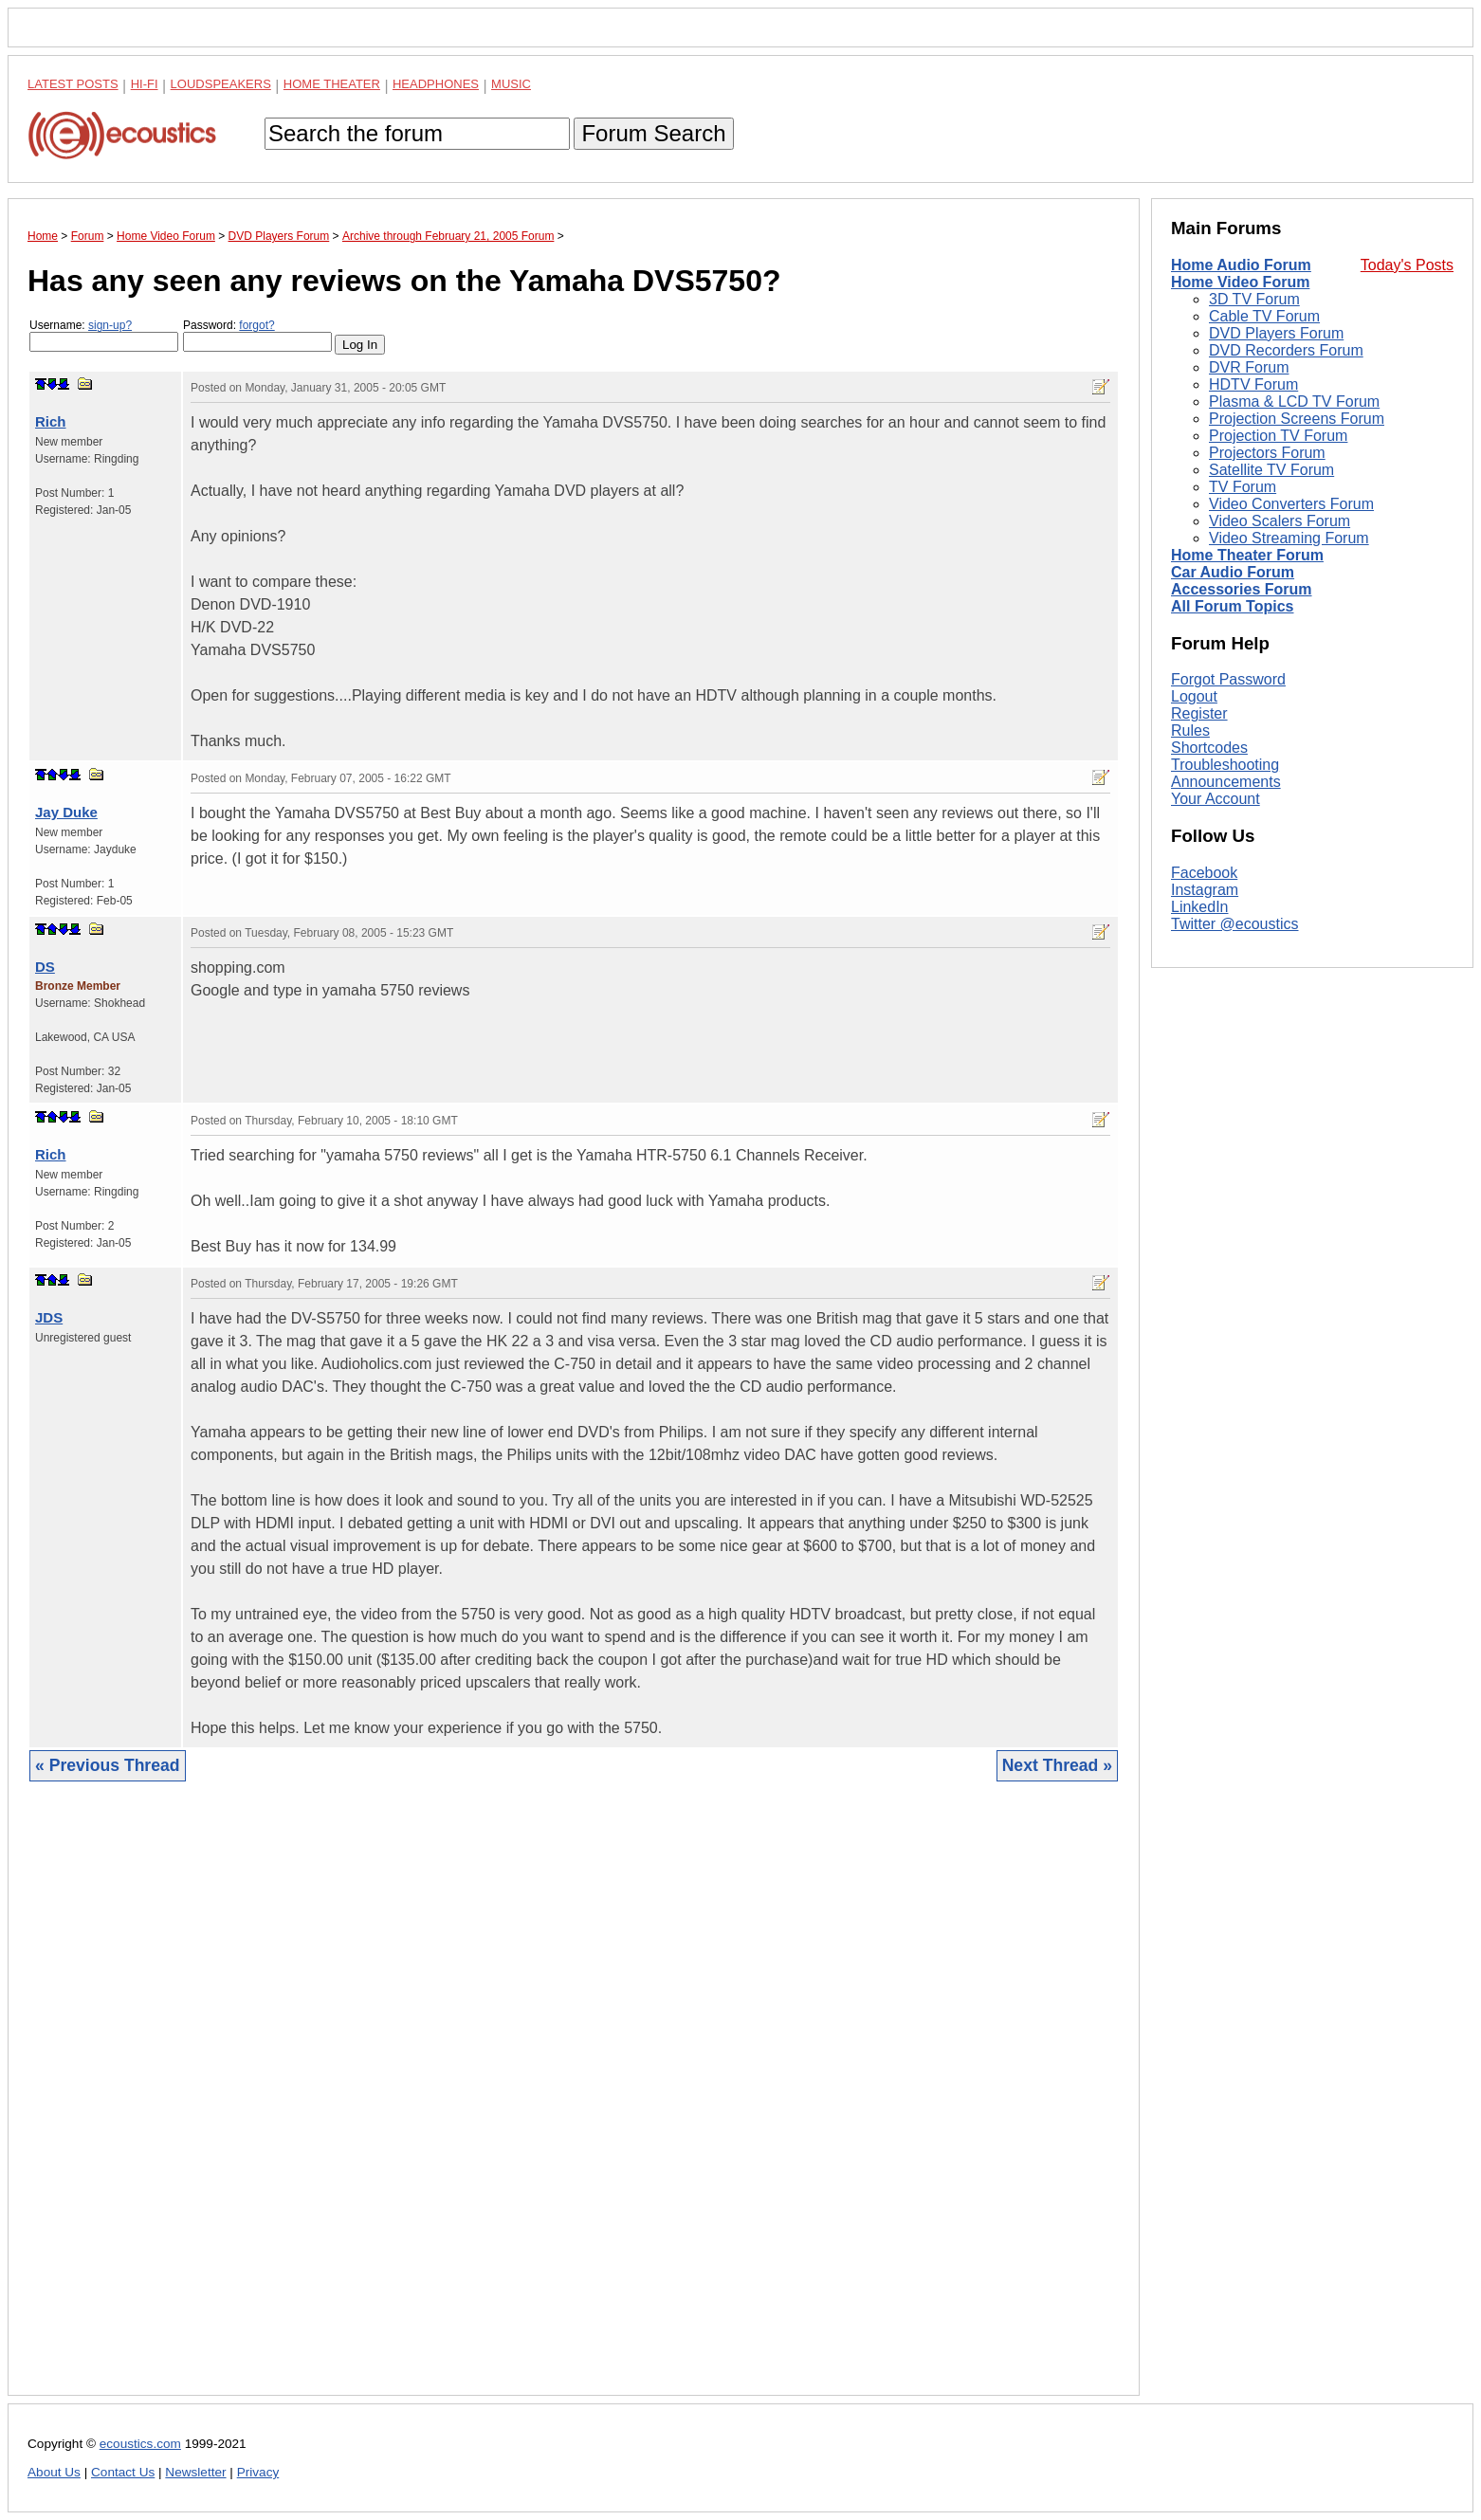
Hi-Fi (144, 84)
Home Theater (331, 84)
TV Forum (1242, 487)
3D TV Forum (1254, 299)
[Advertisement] (573, 2103)
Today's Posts (1407, 265)
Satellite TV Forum (1271, 470)
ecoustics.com (140, 2444)
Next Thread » (1057, 1765)
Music (511, 84)
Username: (103, 335)
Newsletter (195, 2472)
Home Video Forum (1240, 282)
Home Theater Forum (1247, 555)
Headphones (436, 84)
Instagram (1204, 890)
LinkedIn (1200, 907)
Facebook (1204, 873)
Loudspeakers (221, 84)
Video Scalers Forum (1279, 521)
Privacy (258, 2472)
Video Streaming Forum (1289, 538)
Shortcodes (1209, 748)
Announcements (1226, 782)
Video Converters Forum (1291, 504)
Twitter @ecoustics (1235, 924)
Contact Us (123, 2472)
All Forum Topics (1232, 606)
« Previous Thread (107, 1765)
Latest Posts (73, 84)
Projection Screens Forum (1296, 419)
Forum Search (653, 133)
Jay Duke (66, 812)
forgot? (256, 325)
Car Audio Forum (1232, 572)
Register (1199, 713)
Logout (1194, 696)
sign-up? (110, 325)
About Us (54, 2472)
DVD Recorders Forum (1286, 350)
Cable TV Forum (1264, 316)
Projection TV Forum (1278, 436)
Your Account (1215, 799)
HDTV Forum (1253, 384)
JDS (49, 1317)
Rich (50, 421)
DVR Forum (1249, 367)
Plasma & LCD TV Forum (1294, 401)
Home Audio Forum (1241, 265)
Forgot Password (1228, 679)
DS (45, 967)
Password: (257, 335)
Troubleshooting (1225, 765)
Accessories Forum (1241, 589)
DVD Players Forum (1276, 333)
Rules (1190, 730)
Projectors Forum (1267, 453)
